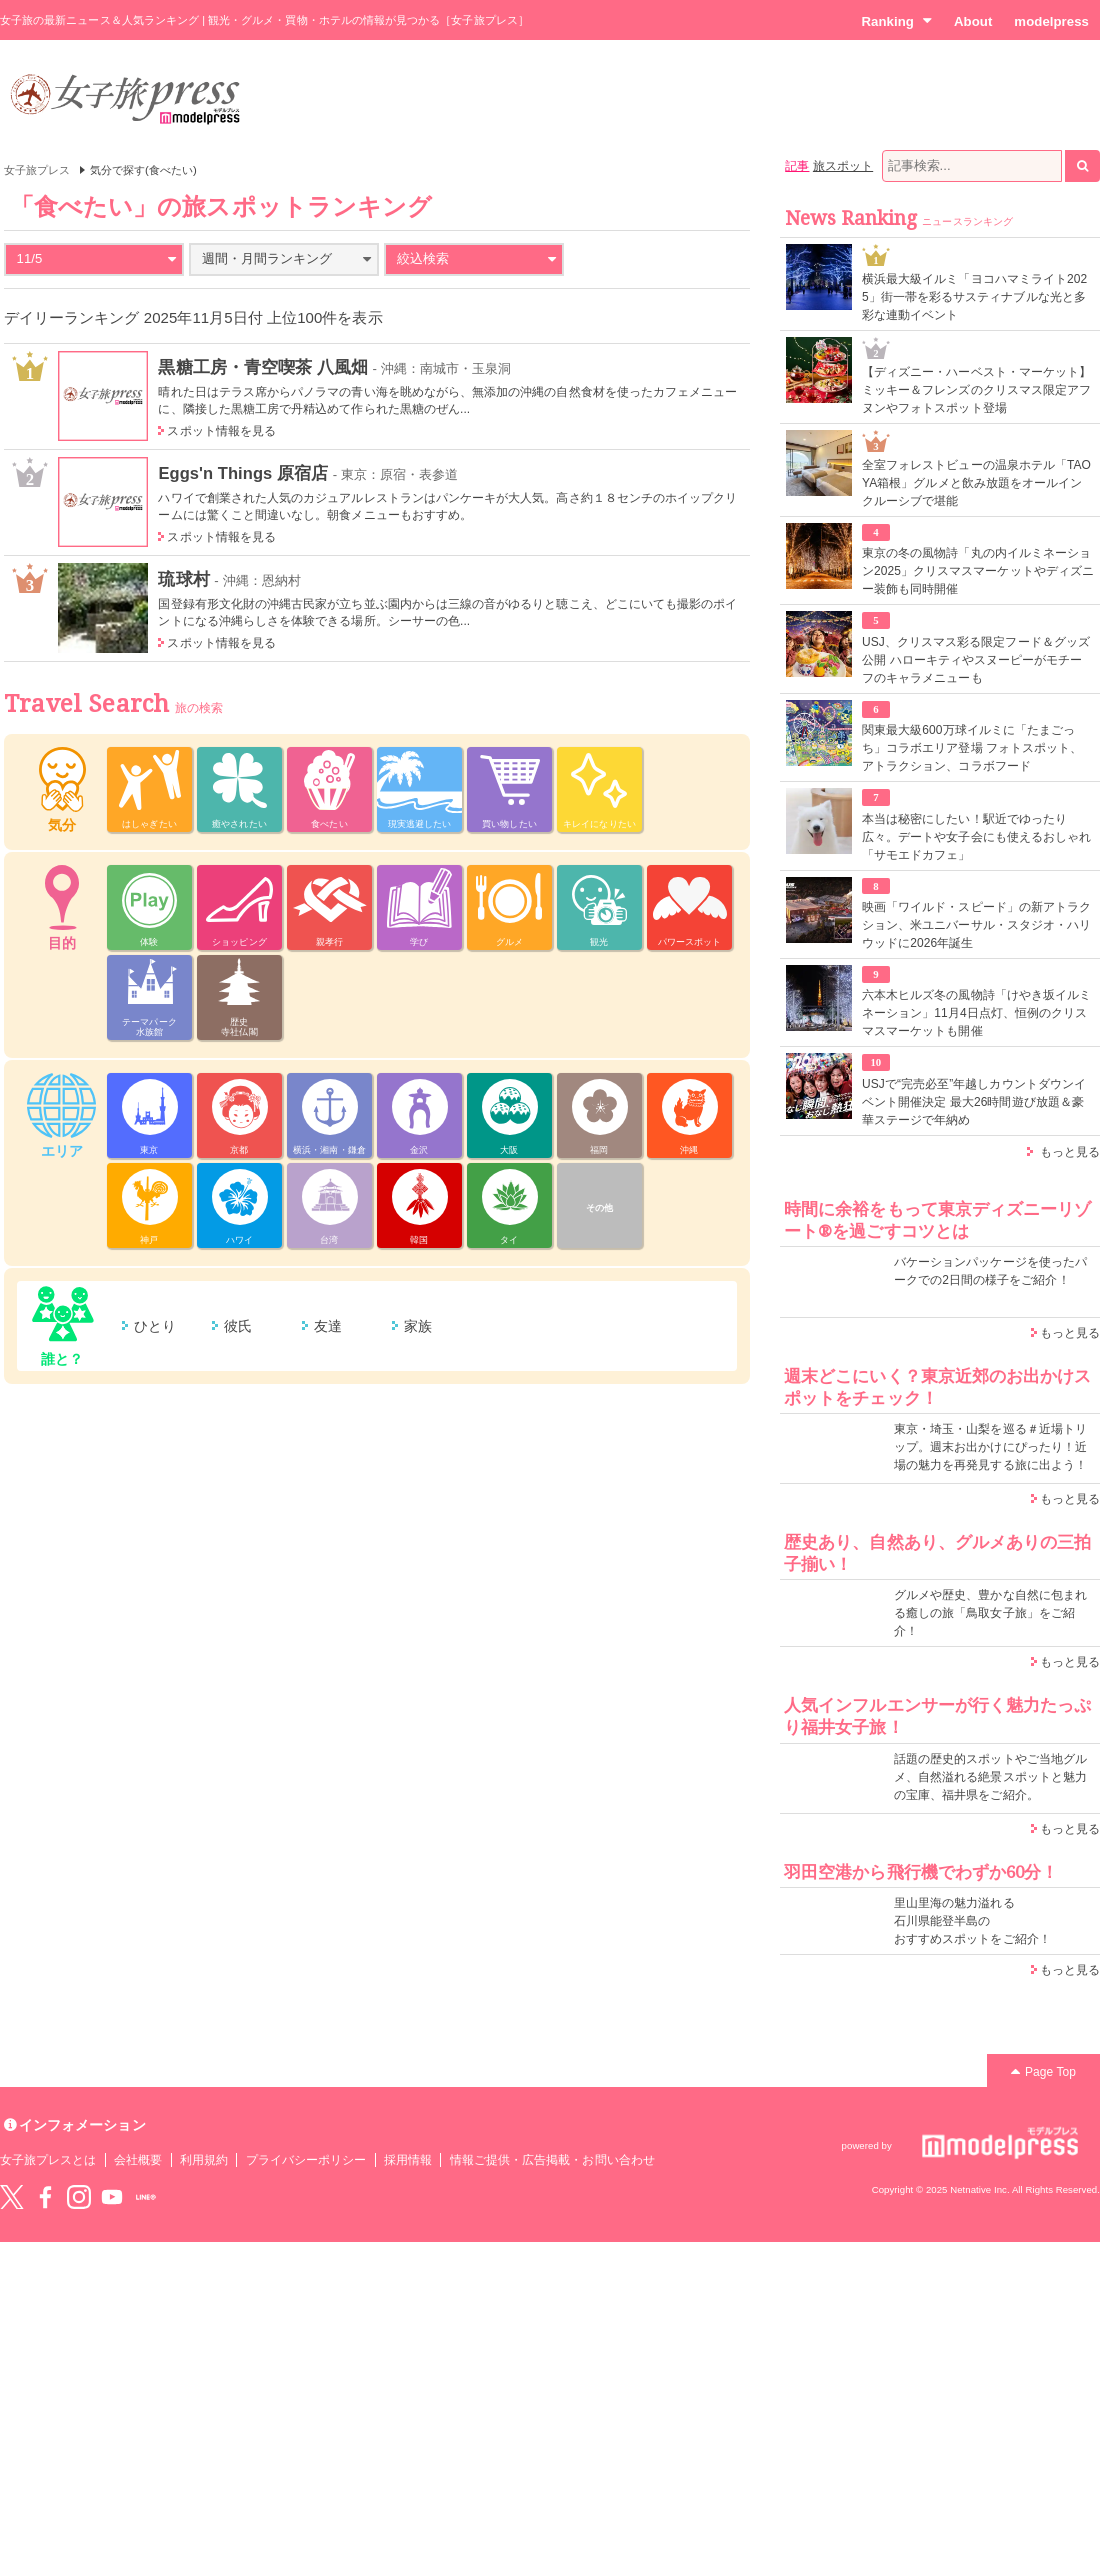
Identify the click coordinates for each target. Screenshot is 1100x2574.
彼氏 (238, 1326)
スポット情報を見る (221, 431)
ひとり (155, 1326)
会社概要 (138, 2160)
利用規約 (204, 2160)
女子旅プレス (37, 170)
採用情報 (408, 2160)
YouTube (112, 2197)
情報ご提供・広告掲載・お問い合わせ (552, 2160)
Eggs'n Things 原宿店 (243, 473)
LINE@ (146, 2197)
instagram (79, 2197)
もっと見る (1070, 1152)
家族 (418, 1326)
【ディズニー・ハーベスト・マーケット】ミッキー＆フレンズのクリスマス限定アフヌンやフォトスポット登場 (976, 390)
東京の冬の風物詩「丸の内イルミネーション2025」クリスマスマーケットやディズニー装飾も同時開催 (978, 571)
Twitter (12, 2197)
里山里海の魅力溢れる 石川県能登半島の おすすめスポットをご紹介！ (972, 1921)
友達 (328, 1326)
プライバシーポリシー (306, 2160)
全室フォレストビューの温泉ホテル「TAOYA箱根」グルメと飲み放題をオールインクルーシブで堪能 (976, 483)
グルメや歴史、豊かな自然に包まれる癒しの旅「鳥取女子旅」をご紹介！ (990, 1613)
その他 (599, 1208)
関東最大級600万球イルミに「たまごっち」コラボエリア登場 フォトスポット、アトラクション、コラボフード (972, 748)
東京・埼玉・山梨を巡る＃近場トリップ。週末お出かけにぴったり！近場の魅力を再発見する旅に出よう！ (990, 1447)
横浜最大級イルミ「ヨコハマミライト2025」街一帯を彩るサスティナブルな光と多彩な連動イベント (974, 297)
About (973, 21)
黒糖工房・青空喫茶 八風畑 (262, 367)
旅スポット (843, 166)
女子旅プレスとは (48, 2160)
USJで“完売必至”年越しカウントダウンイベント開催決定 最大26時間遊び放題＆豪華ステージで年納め (974, 1102)
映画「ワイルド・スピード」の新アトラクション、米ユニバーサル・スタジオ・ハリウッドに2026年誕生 (976, 925)
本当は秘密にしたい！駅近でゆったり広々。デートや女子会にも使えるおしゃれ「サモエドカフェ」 (976, 837)
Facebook (45, 2197)
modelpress (1051, 21)
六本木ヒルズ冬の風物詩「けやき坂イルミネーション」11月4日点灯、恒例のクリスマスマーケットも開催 (976, 1013)
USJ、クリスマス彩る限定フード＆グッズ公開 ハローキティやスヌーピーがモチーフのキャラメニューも (976, 660)
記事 (797, 166)
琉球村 (183, 579)
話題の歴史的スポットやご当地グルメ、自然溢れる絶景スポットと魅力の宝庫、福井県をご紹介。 (990, 1777)
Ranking (896, 21)
